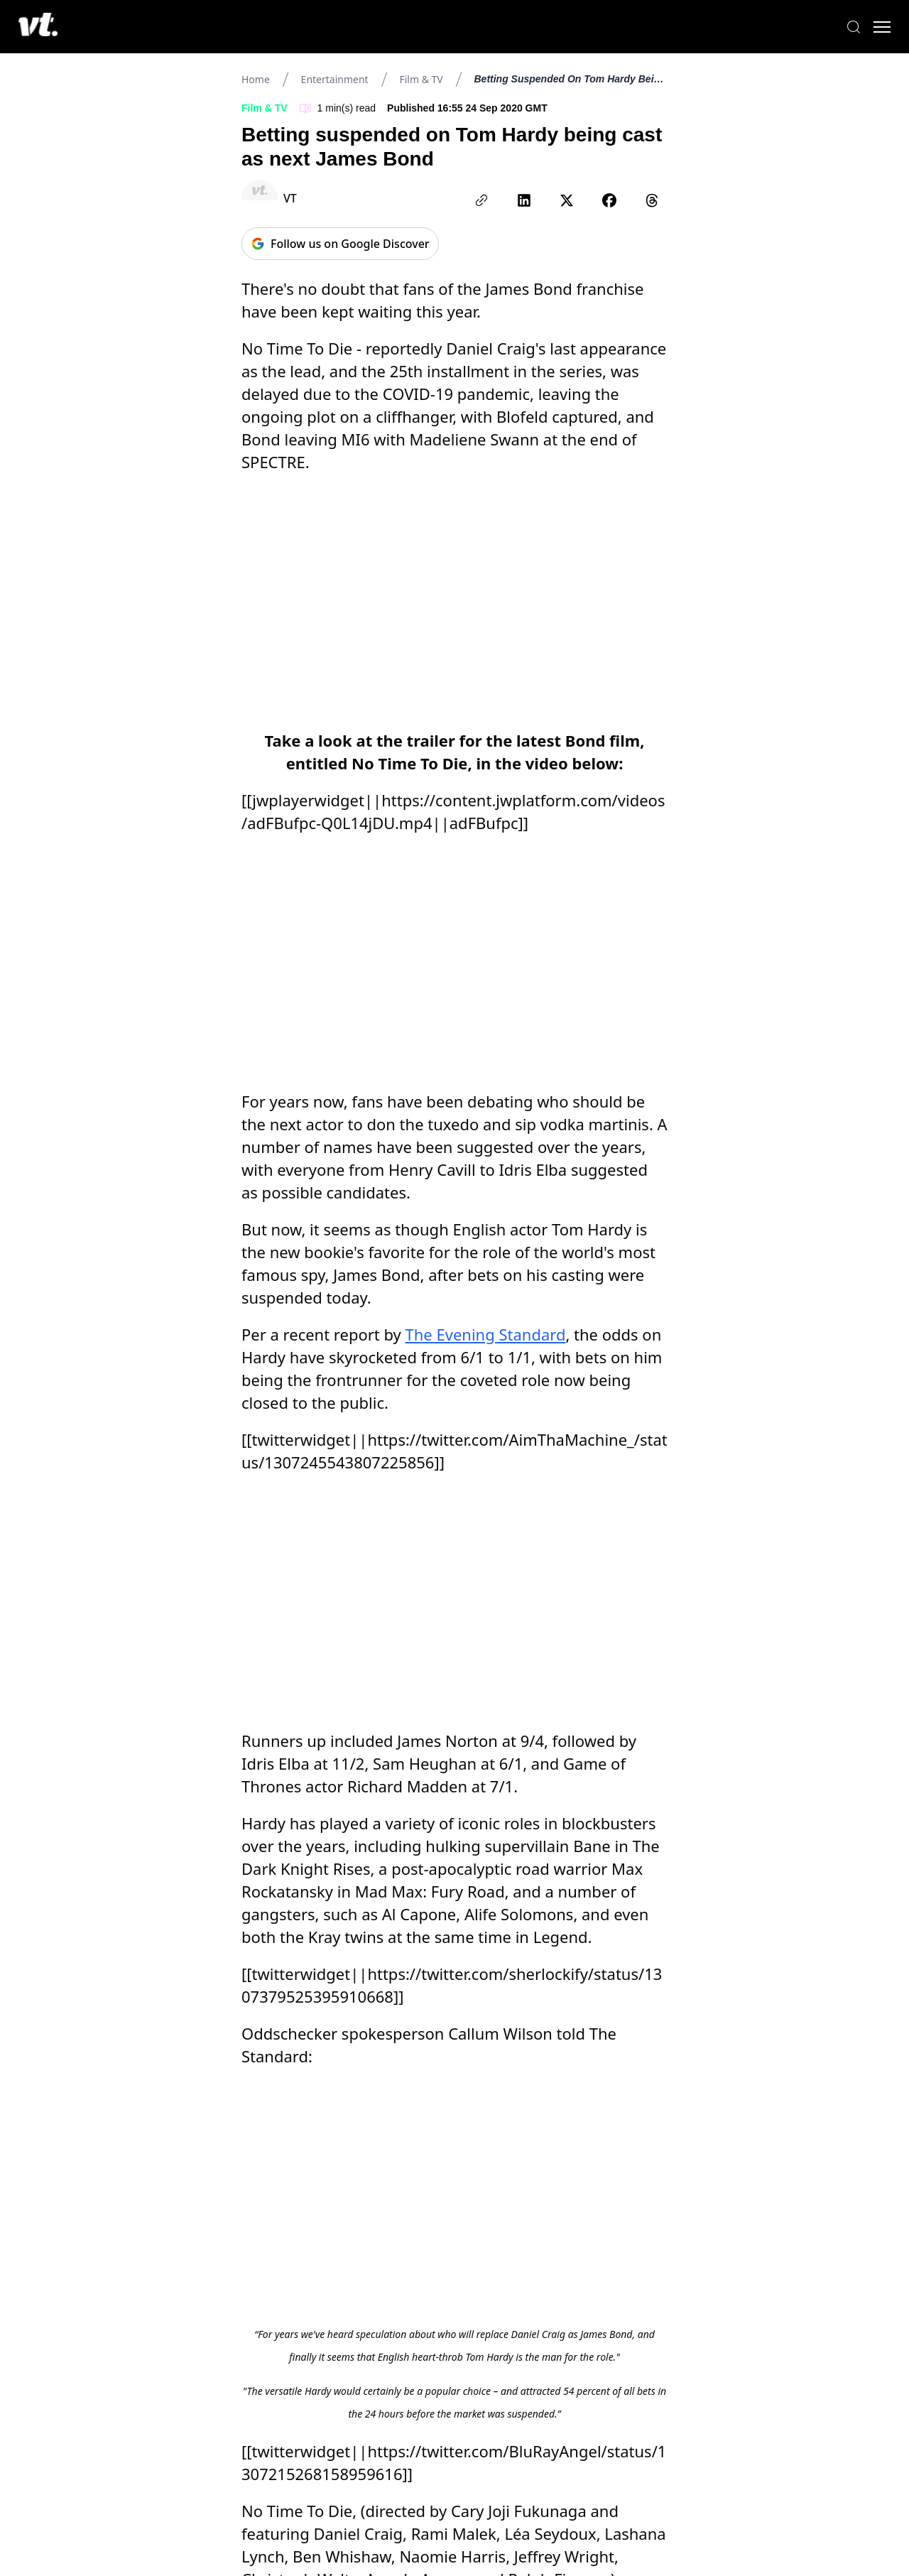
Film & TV (420, 79)
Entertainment (335, 79)
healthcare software (311, 2080)
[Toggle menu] (866, 27)
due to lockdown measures (370, 1956)
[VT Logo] (53, 27)
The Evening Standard (485, 1106)
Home (255, 79)
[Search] (838, 27)
